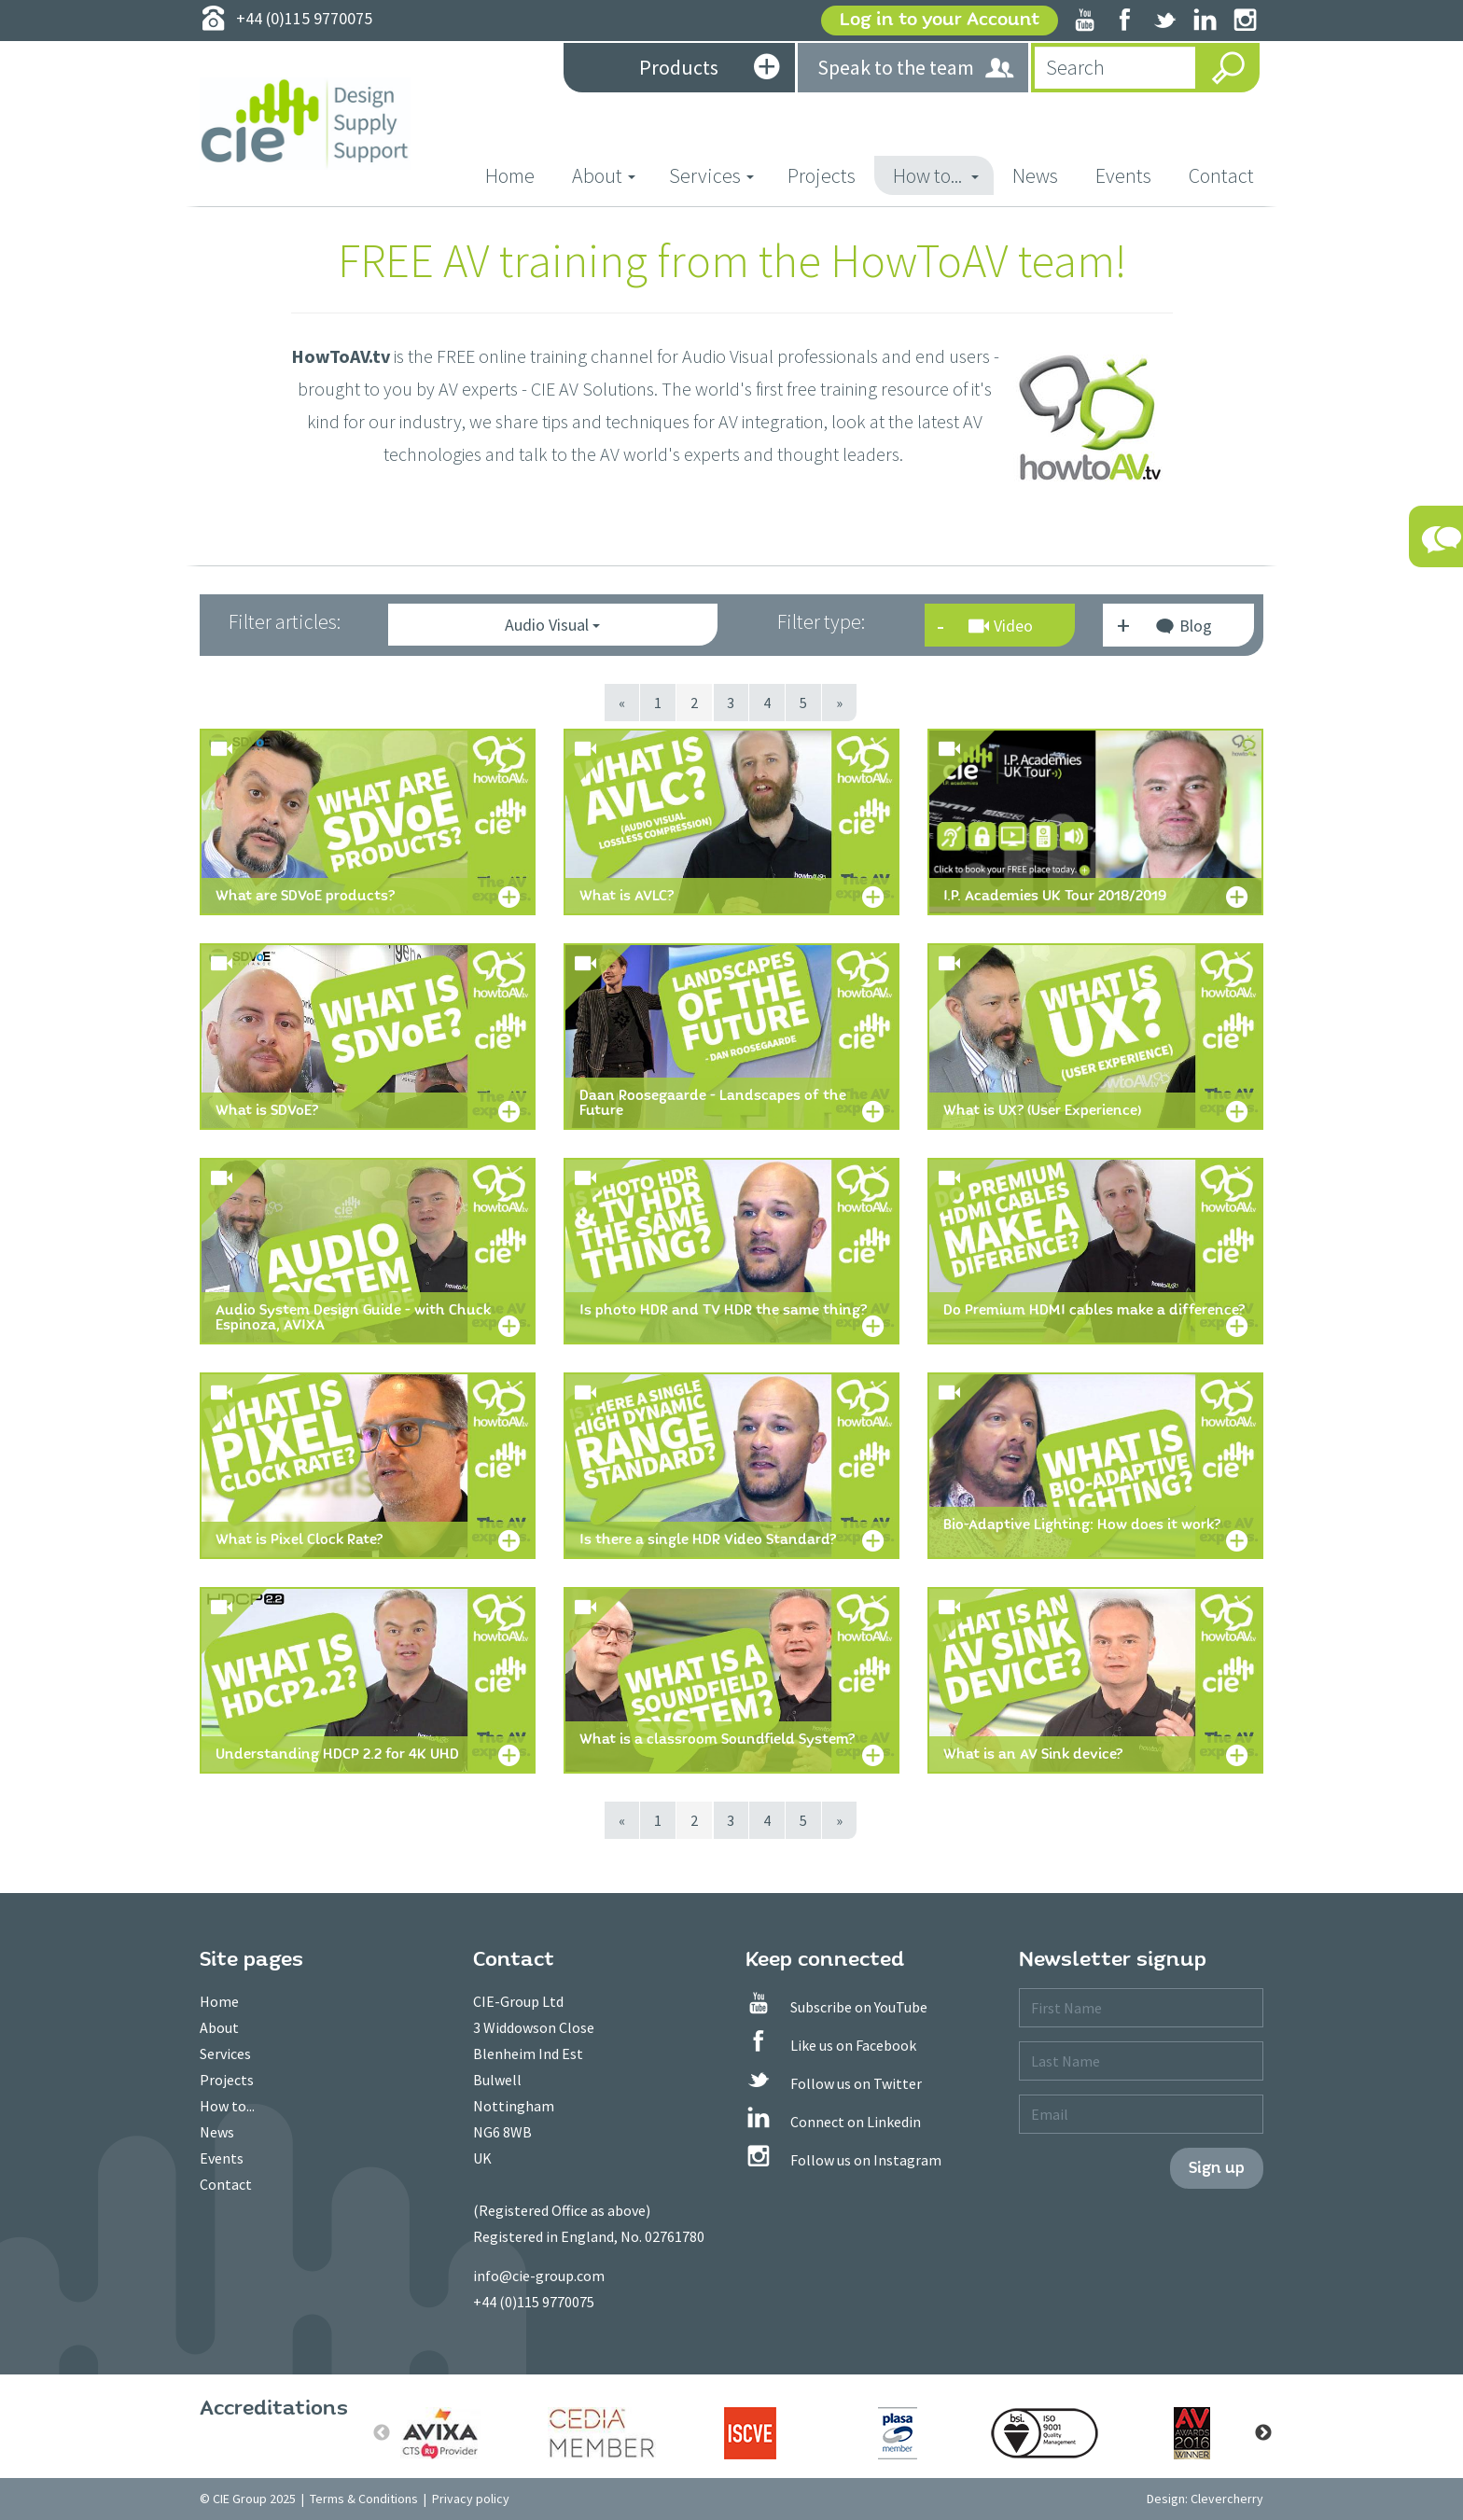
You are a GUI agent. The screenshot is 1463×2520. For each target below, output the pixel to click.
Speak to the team (916, 68)
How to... (227, 2105)
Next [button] (1263, 2433)
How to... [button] (936, 175)
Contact (1221, 175)
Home (519, 174)
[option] (455, 2433)
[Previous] (623, 702)
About (219, 2027)
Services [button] (711, 175)
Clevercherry (1227, 2498)
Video (1000, 625)
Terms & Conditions (364, 2498)
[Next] (840, 702)
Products (709, 69)
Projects (821, 175)
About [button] (603, 175)
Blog (1183, 628)
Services (225, 2053)
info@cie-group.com (539, 2275)
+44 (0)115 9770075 (533, 2301)
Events (1123, 175)
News (1035, 175)
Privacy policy (470, 2498)
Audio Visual (552, 624)
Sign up (1217, 2168)
